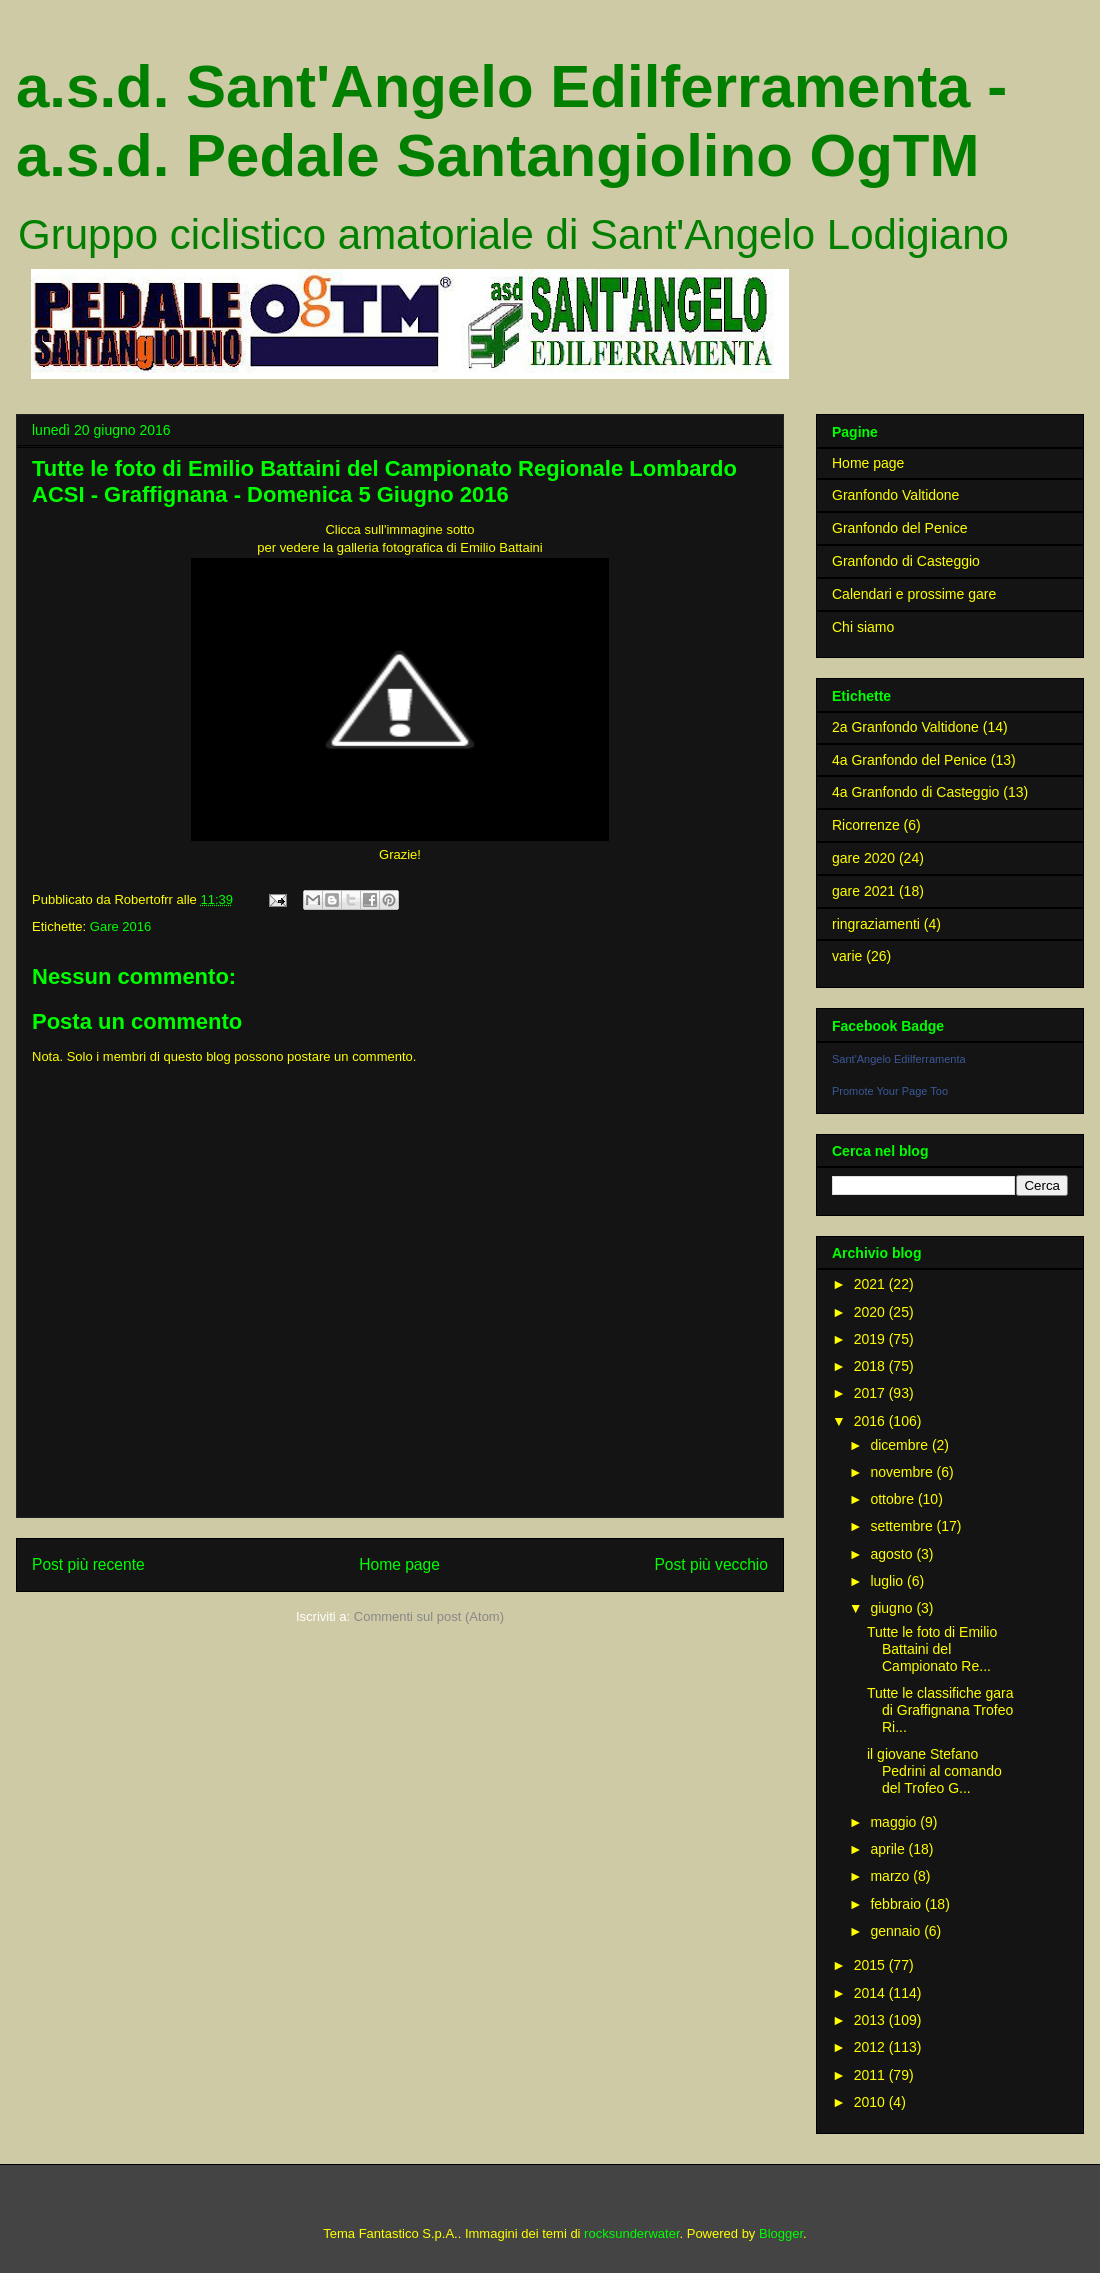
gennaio (897, 1931)
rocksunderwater (631, 2233)
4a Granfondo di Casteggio (915, 792)
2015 (871, 1965)
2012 (871, 2047)
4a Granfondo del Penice (909, 760)
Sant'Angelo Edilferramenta (899, 1059)
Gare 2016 (120, 926)
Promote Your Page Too (890, 1091)
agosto (893, 1554)
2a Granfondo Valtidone (905, 727)
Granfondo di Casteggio (906, 561)
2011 (871, 2075)
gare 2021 (863, 891)
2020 (871, 1312)
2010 (871, 2102)
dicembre (900, 1445)
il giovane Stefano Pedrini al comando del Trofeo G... (934, 1771)
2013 (871, 2020)
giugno (893, 1608)
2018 (871, 1366)
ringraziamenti (876, 924)
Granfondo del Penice (899, 528)
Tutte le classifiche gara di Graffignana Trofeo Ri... (940, 1710)
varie (847, 956)
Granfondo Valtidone (895, 495)
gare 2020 (863, 858)
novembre (903, 1472)
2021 (871, 1284)
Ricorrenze (866, 825)
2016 (871, 1421)
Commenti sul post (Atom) (429, 1616)
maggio (895, 1822)
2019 (871, 1339)
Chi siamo (863, 627)
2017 (871, 1393)
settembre (903, 1526)
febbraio (897, 1904)
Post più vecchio (711, 1564)
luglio (888, 1581)
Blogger (781, 2233)
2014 (871, 1993)
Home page (399, 1564)
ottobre (893, 1499)
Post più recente (88, 1564)
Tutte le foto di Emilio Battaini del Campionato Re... (932, 1649)
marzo (891, 1876)
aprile (889, 1849)
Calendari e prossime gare (914, 594)
